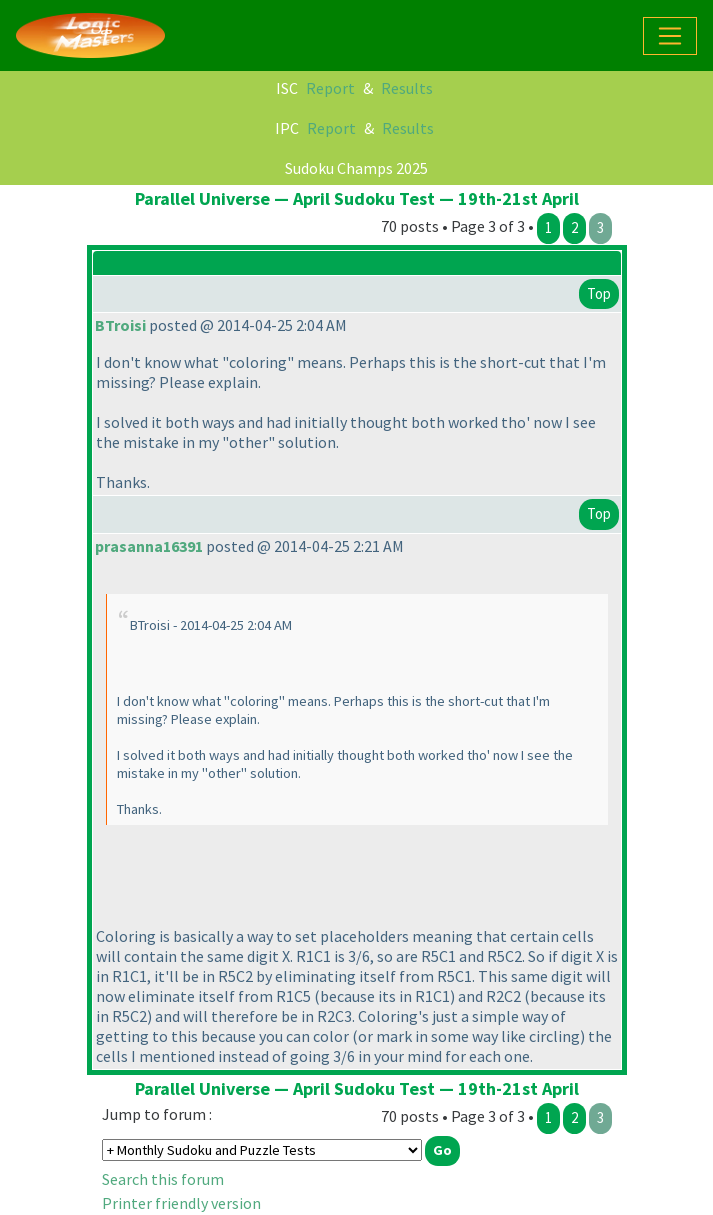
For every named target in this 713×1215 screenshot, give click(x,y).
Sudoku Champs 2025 (356, 168)
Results (407, 88)
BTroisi (120, 325)
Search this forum (163, 1179)
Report (330, 88)
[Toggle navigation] (670, 36)
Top (599, 293)
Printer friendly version (181, 1203)
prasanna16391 (149, 546)
